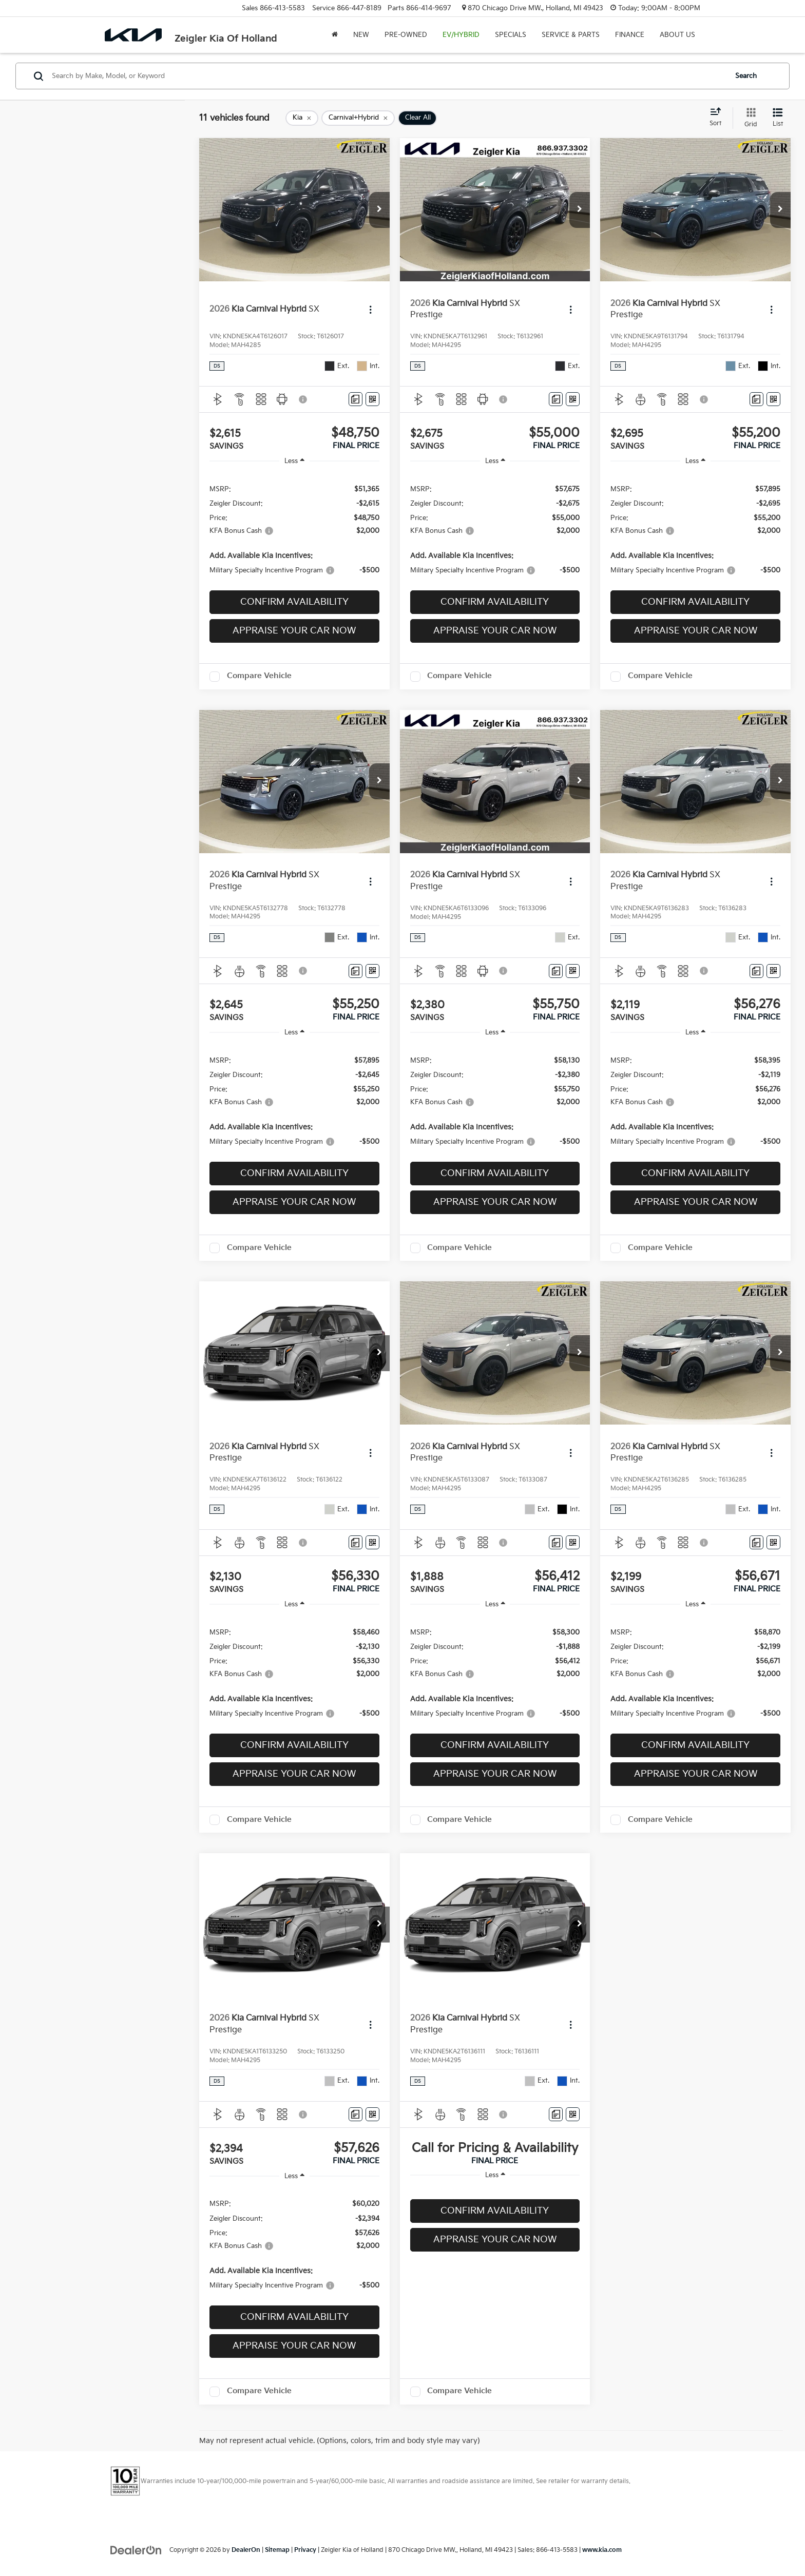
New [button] (361, 35)
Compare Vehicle (259, 675)
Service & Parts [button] (571, 35)
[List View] (778, 118)
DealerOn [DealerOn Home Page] (246, 2550)
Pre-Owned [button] (406, 35)
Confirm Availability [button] (294, 602)
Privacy (305, 2550)
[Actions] (370, 310)
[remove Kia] (301, 118)
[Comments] (355, 399)
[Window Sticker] (372, 399)
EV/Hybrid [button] (461, 35)
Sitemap (277, 2550)
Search (746, 76)
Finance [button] (629, 35)
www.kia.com (602, 2550)
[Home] (335, 35)
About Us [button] (677, 35)
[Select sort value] (718, 117)
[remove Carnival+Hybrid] (358, 118)
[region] (294, 529)
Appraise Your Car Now (294, 630)
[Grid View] (749, 118)
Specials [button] (510, 35)
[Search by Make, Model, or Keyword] (388, 76)
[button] (379, 210)
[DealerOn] (136, 2549)
